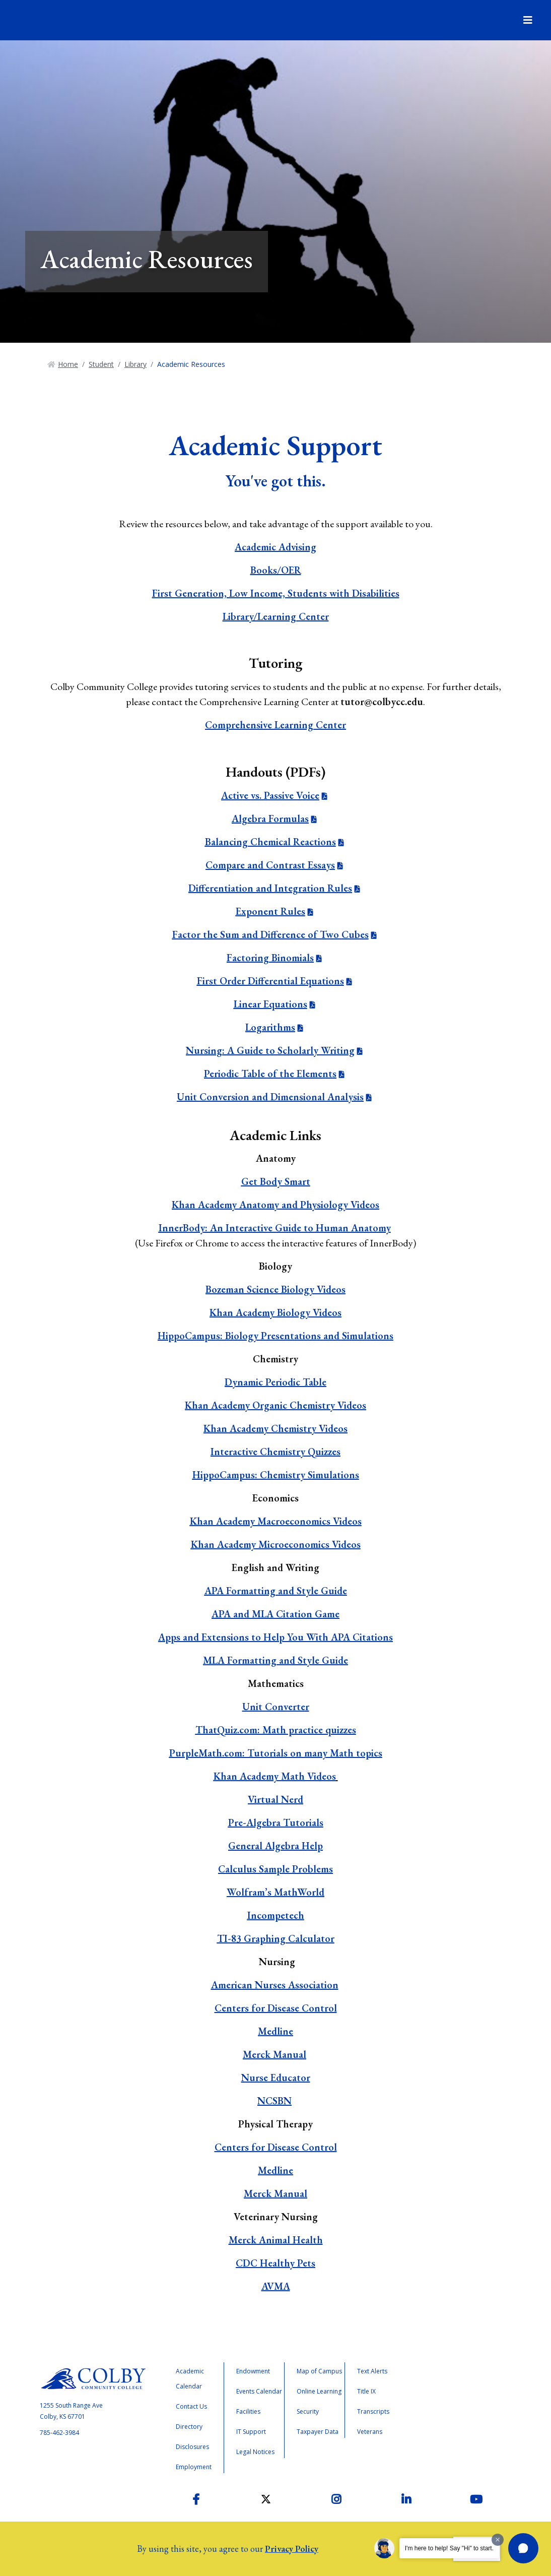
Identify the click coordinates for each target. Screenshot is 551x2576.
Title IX (366, 2391)
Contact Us (191, 2406)
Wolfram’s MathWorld (275, 1892)
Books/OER (275, 570)
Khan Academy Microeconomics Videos (276, 1544)
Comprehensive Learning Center (275, 724)
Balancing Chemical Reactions (270, 841)
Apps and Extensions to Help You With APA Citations (275, 1637)
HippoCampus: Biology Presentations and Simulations (275, 1335)
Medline (275, 2031)
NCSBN (274, 2100)
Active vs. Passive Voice (270, 795)
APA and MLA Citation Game (275, 1613)
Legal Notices (255, 2451)
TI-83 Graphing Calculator (275, 1938)
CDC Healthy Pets (275, 2263)
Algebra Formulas (270, 818)
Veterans (369, 2431)
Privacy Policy (291, 2548)
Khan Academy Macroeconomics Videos (276, 1521)
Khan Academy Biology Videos (275, 1312)
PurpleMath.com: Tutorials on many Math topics (275, 1753)
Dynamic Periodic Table (275, 1382)
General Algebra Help (275, 1845)
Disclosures (192, 2446)
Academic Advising (275, 546)
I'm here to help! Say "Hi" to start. (449, 2548)
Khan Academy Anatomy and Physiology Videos (275, 1204)
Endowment (253, 2371)
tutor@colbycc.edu (381, 701)
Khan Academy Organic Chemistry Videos (275, 1405)
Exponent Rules (270, 911)
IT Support (251, 2431)
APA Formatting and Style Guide (275, 1590)
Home (68, 364)
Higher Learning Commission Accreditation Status (457, 2404)
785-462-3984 (59, 2432)
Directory (189, 2426)
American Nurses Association (274, 1984)
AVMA (275, 2286)
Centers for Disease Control (276, 2008)
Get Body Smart (275, 1181)
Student (101, 364)
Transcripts (373, 2411)
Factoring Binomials (270, 957)
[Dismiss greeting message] (498, 2540)
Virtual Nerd (275, 1799)
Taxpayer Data (317, 2431)
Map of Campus (319, 2371)
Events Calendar (259, 2391)
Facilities (248, 2411)
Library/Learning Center (276, 616)
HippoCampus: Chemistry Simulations (275, 1474)
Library (135, 364)
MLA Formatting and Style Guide (275, 1660)
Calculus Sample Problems (275, 1868)
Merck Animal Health (276, 2239)
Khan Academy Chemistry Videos (275, 1428)
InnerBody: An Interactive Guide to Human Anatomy (275, 1227)
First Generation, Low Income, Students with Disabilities (275, 593)
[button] (523, 2548)
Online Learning (319, 2391)
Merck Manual (274, 2054)
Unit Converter (275, 1706)
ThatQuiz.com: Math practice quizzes (275, 1729)
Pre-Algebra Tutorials (275, 1822)
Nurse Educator (275, 2077)
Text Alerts (372, 2371)
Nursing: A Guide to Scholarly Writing (270, 1050)
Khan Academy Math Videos (275, 1776)
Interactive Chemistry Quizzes (275, 1451)
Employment (194, 2467)
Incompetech (275, 1915)
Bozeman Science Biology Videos (275, 1289)
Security (308, 2411)
